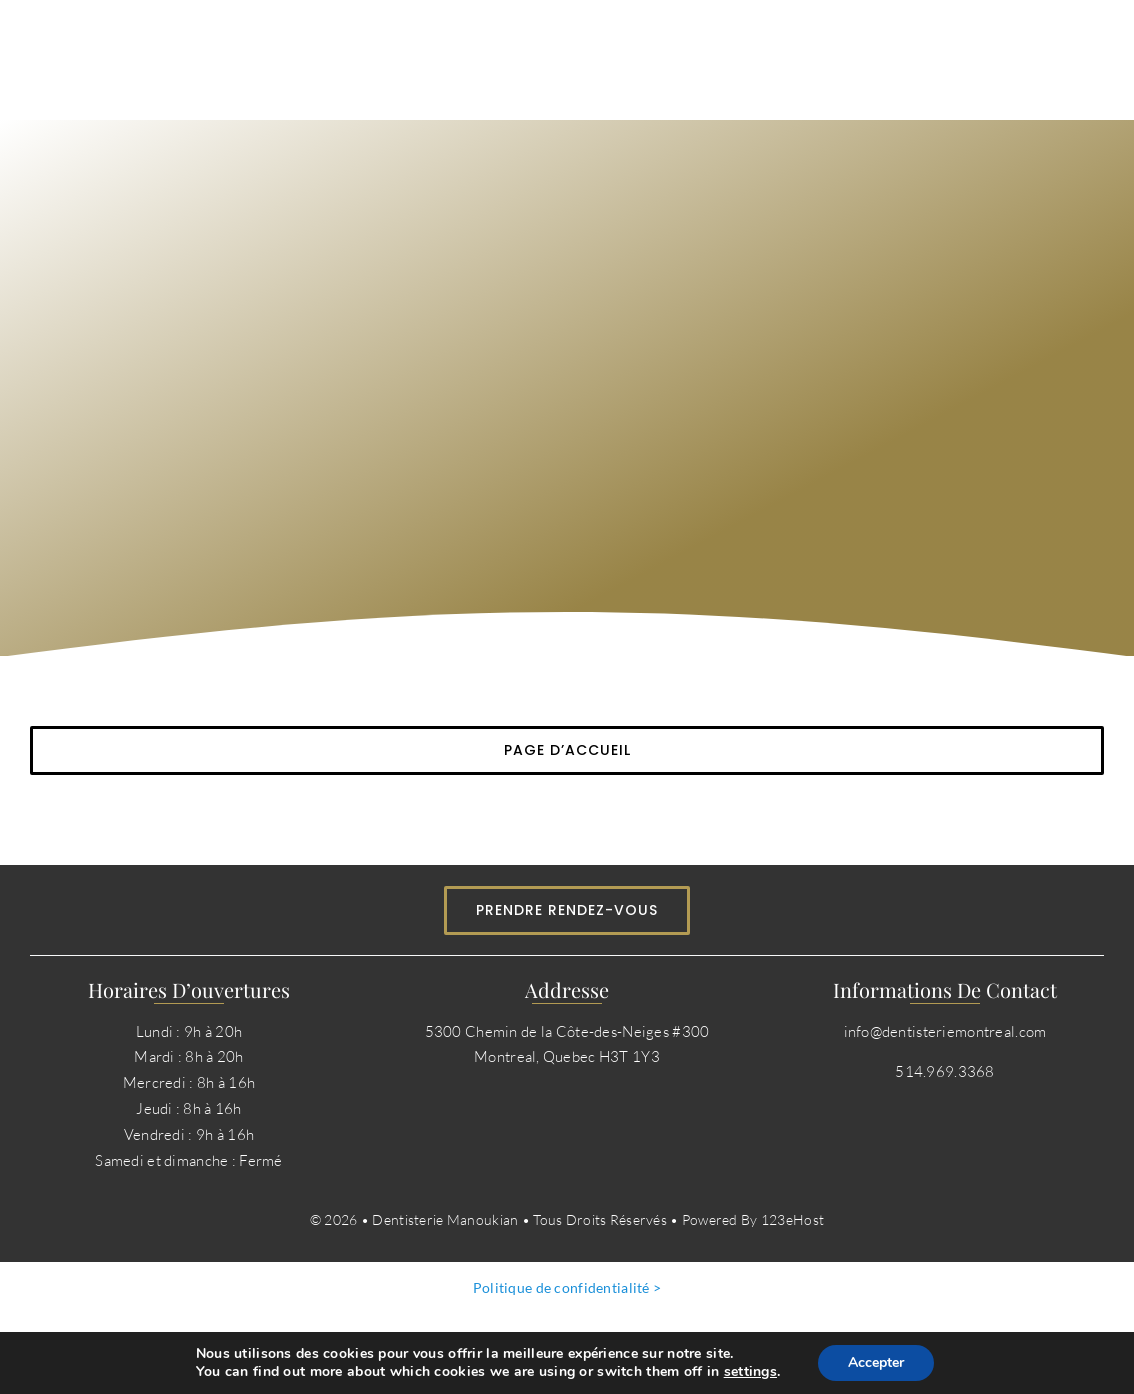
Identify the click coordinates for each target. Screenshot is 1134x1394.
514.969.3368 (944, 1071)
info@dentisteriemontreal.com (945, 1031)
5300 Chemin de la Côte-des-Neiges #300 (567, 1031)
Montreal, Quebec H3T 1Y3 (567, 1056)
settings (750, 1372)
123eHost (792, 1219)
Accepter (876, 1362)
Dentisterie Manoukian (446, 1219)
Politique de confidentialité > (567, 1287)
